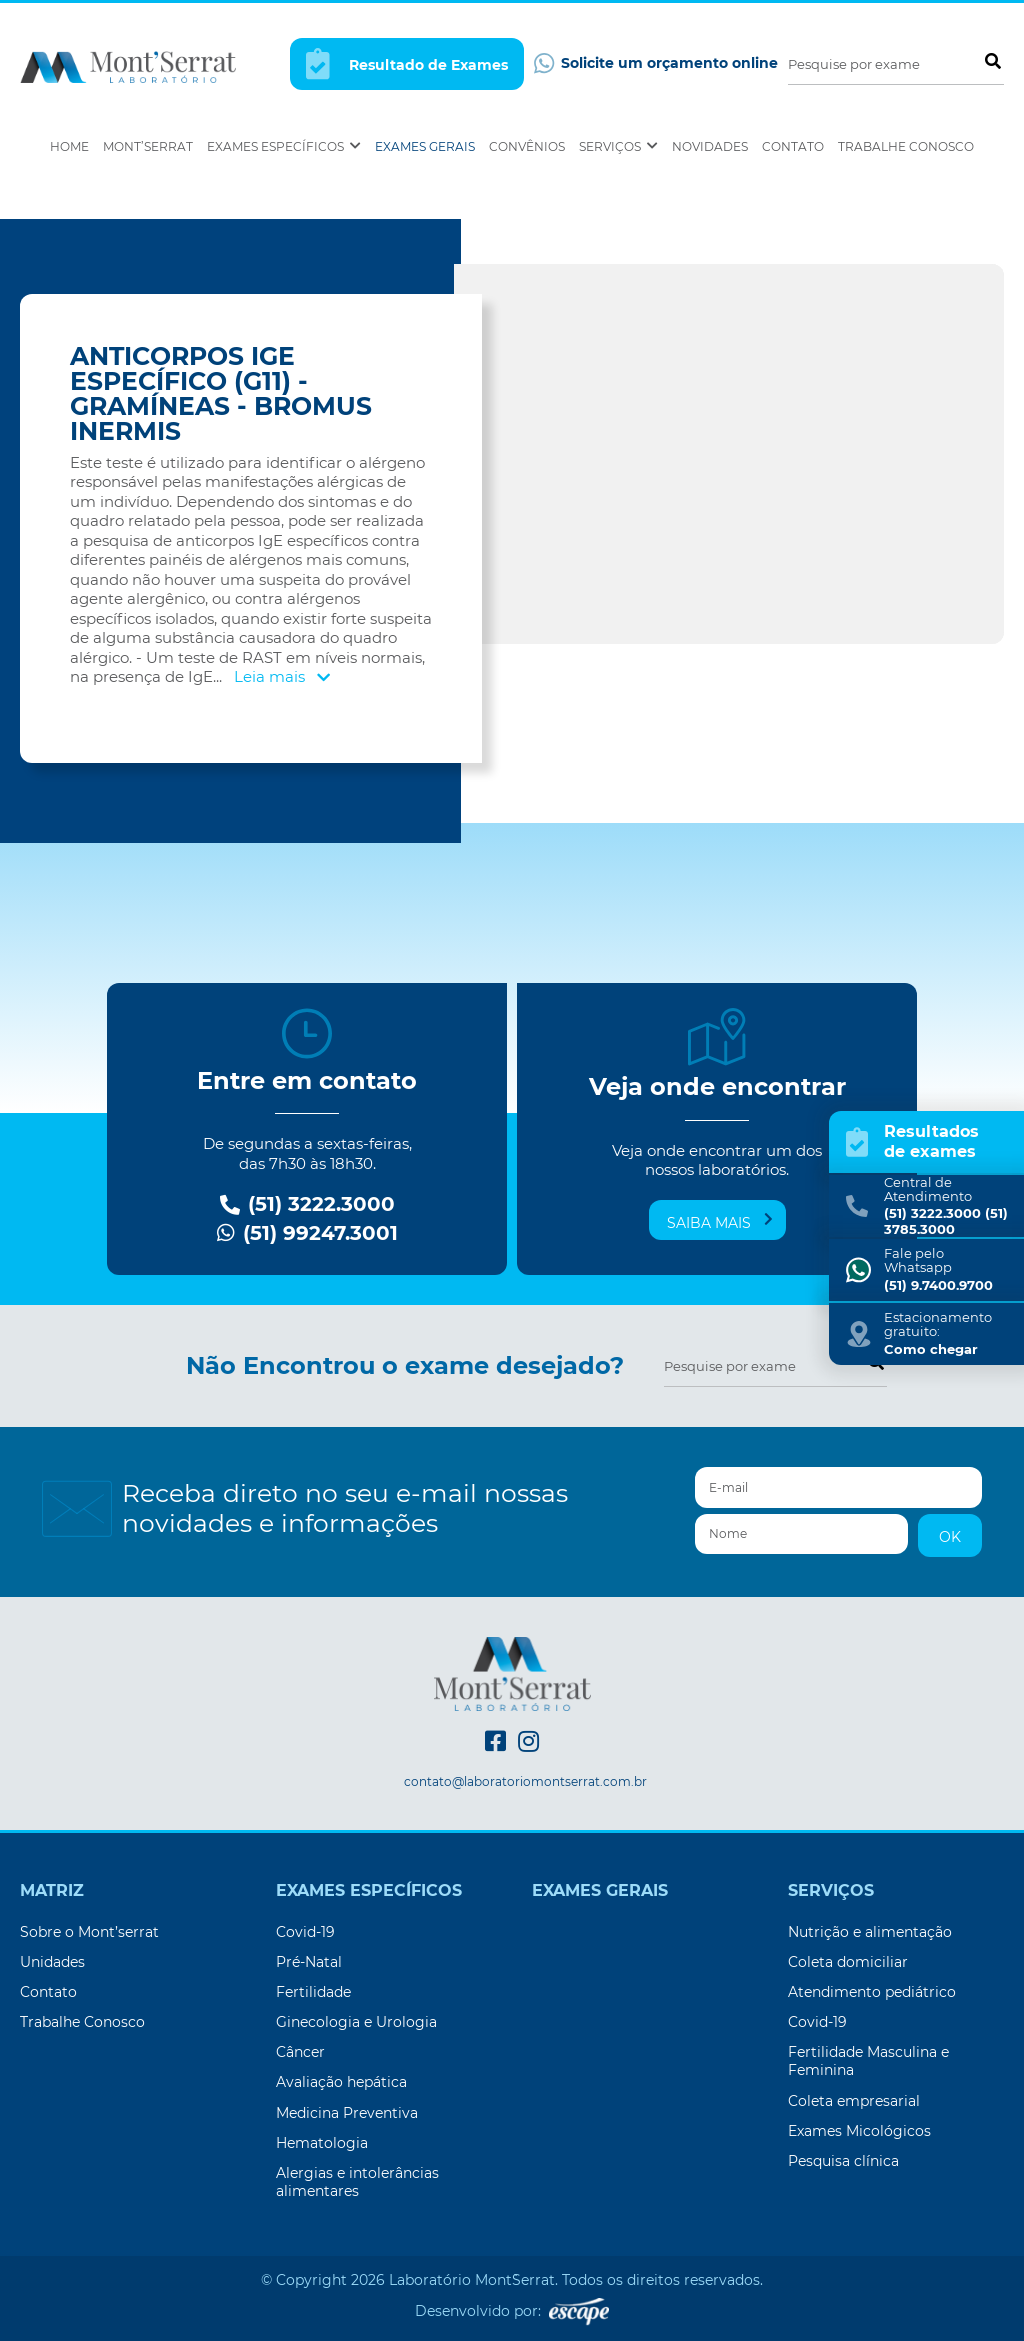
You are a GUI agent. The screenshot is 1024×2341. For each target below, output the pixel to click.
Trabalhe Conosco (906, 146)
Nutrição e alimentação (870, 1932)
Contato (793, 146)
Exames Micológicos (859, 2131)
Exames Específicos (284, 146)
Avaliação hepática (341, 2082)
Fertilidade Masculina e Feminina (868, 2061)
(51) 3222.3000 (307, 1204)
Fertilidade (313, 1992)
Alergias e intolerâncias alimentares (357, 2182)
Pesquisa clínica (843, 2161)
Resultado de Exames (407, 63)
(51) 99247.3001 (307, 1233)
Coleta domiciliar (848, 1962)
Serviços (618, 146)
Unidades (52, 1962)
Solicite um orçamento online (656, 63)
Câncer (300, 2052)
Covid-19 (305, 1932)
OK (950, 1537)
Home (69, 146)
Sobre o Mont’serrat (89, 1932)
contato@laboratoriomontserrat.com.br (525, 1782)
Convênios (527, 146)
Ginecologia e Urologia (356, 2022)
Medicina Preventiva (347, 2113)
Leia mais (282, 676)
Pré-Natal (309, 1962)
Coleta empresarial (854, 2101)
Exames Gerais (425, 146)
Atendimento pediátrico (872, 1992)
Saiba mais (720, 1222)
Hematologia (322, 2143)
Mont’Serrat (148, 146)
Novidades (710, 146)
